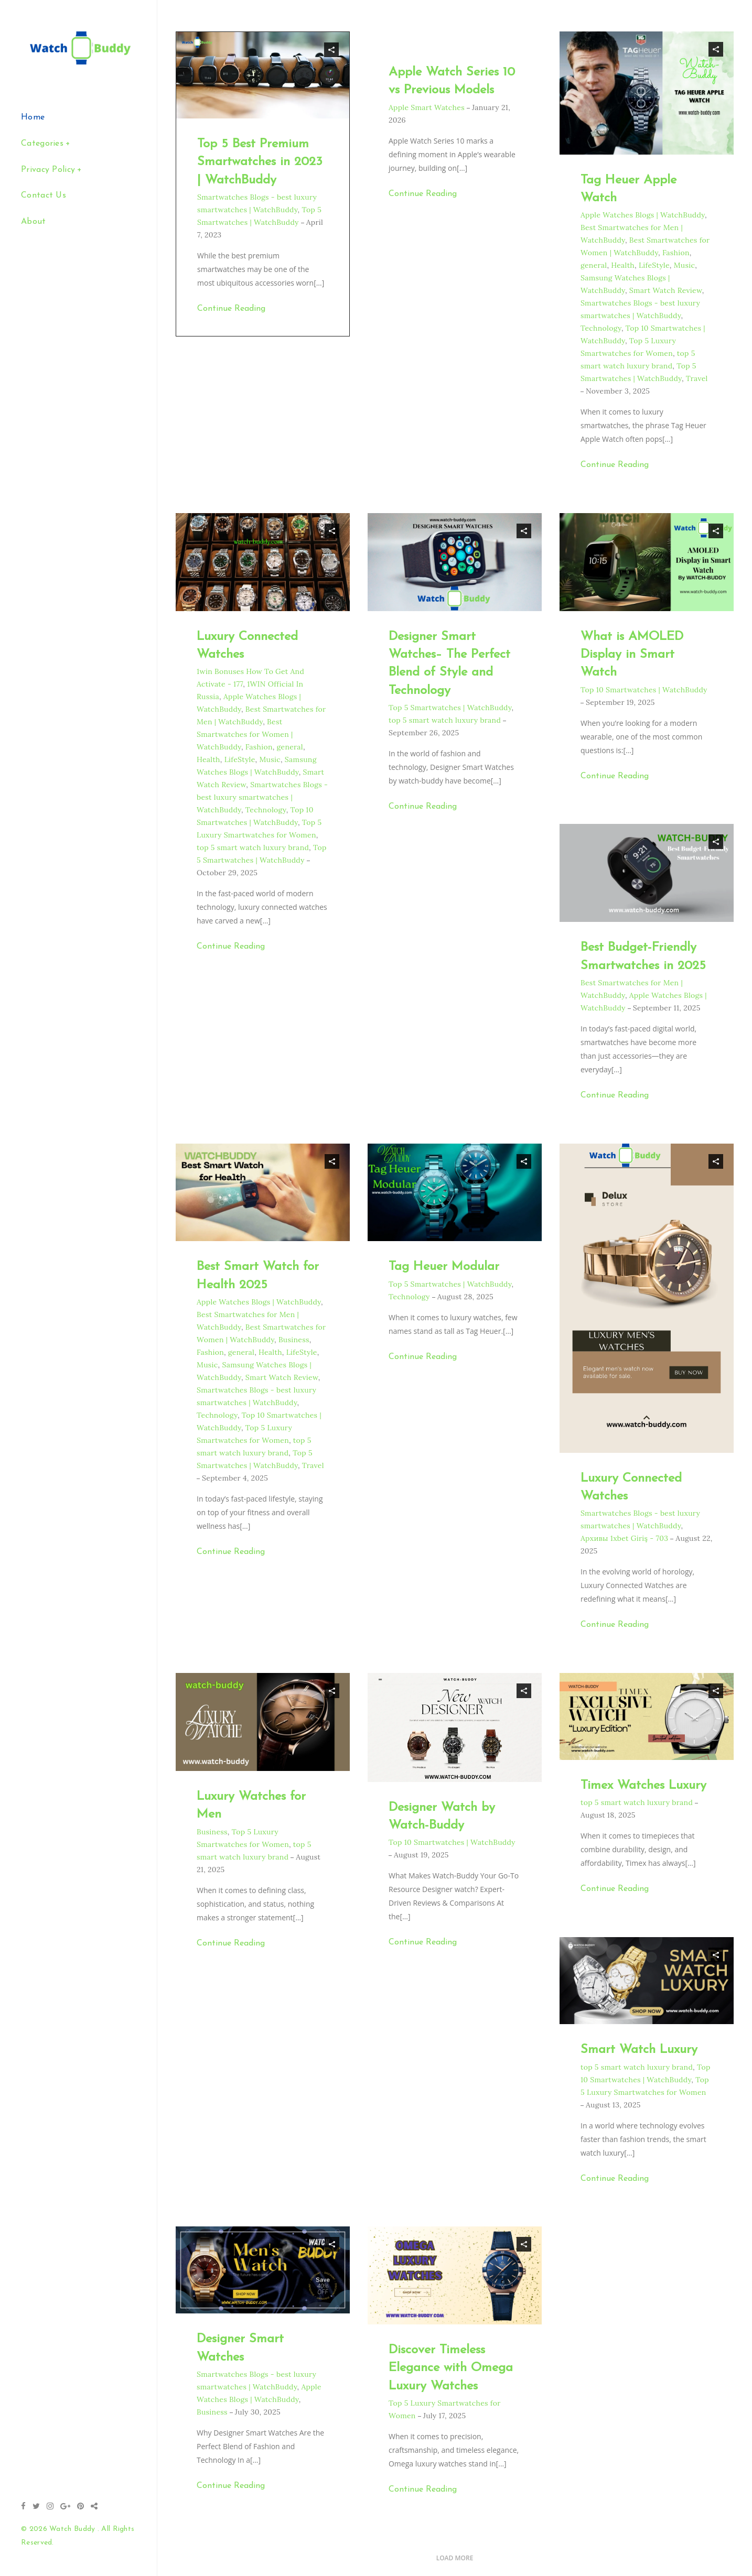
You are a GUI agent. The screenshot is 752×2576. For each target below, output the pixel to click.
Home (33, 117)
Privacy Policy (48, 170)
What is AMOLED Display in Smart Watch (632, 655)
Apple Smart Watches (427, 107)
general (594, 265)
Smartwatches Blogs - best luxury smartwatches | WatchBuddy (262, 797)
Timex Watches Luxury (643, 1785)
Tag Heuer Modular (444, 1266)
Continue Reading (231, 309)
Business (293, 1339)
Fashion (676, 252)
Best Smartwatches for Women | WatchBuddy (245, 734)
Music (684, 265)
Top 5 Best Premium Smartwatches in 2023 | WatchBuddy (260, 162)
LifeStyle (654, 265)
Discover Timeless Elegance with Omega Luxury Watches (451, 2368)
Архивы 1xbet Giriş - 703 (624, 1538)
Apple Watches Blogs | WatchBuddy (643, 215)
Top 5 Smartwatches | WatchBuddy (450, 707)
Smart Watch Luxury (639, 2050)
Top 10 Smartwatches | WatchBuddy (644, 689)
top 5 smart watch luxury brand (253, 847)
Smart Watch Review (665, 290)
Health (623, 265)
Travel (697, 378)
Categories (42, 143)
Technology (601, 328)
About (33, 222)
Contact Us (43, 195)
